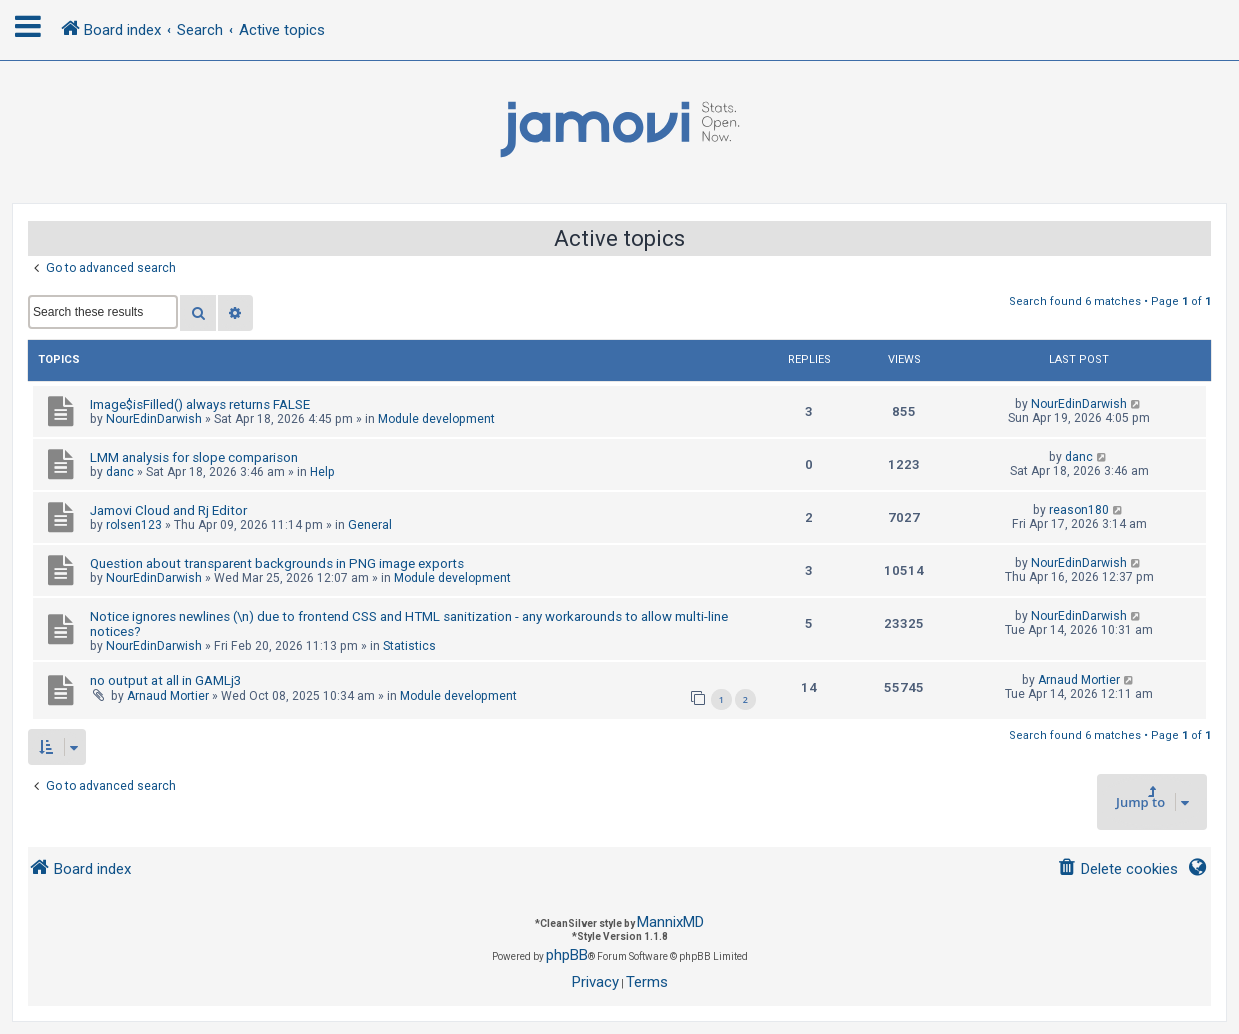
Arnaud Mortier (168, 696)
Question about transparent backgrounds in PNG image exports (277, 563)
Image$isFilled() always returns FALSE (200, 404)
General (370, 525)
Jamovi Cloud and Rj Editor (168, 510)
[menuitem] (1117, 869)
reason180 (1079, 510)
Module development (436, 419)
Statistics (409, 646)
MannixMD (670, 922)
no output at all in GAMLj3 (165, 680)
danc (120, 472)
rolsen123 (134, 525)
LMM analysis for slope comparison (194, 457)
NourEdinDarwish (154, 419)
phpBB (567, 955)
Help (322, 472)
